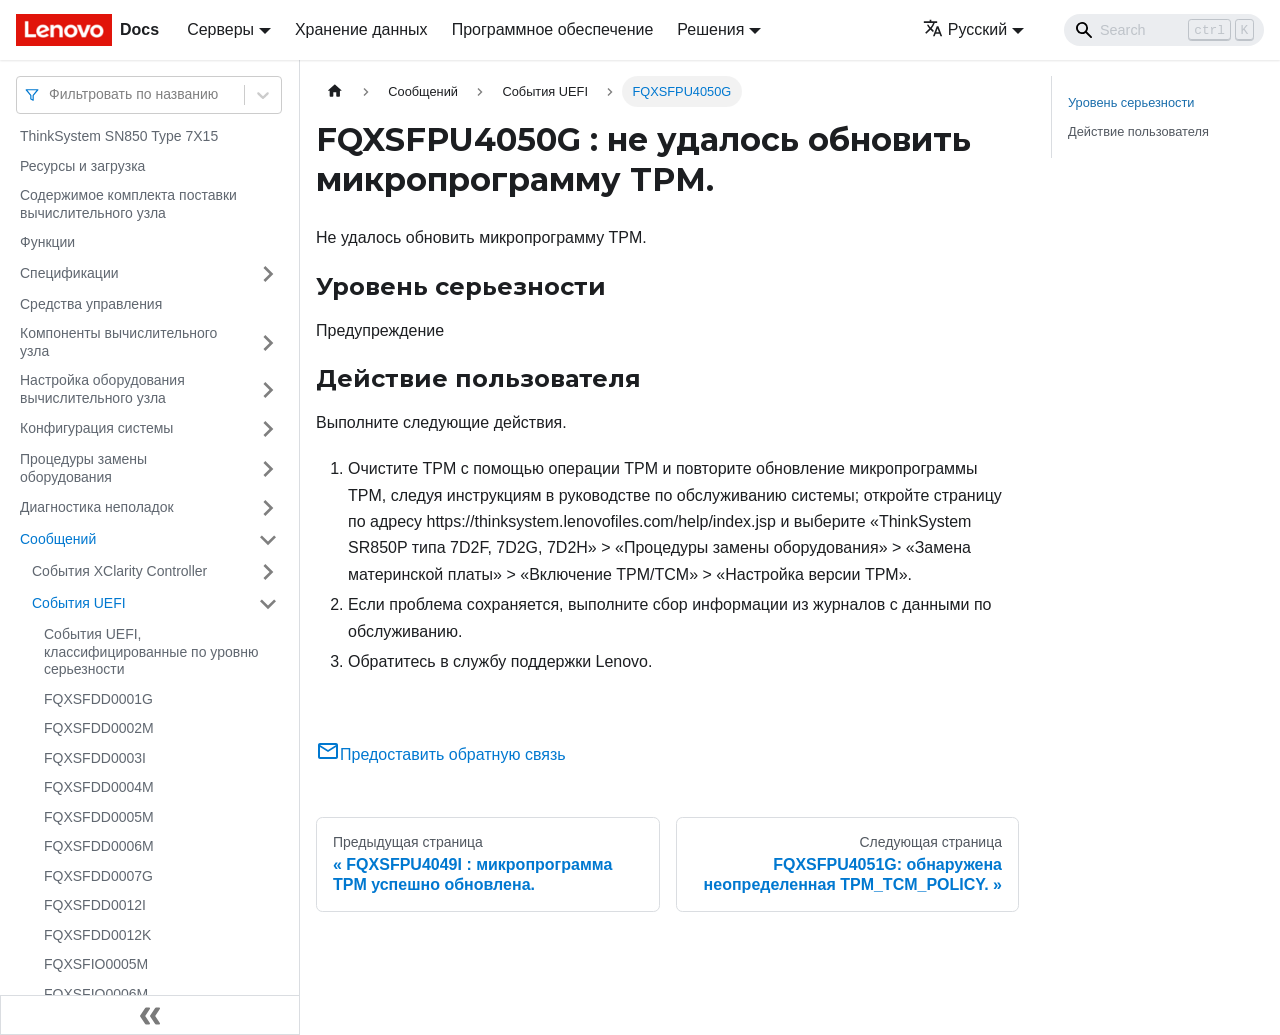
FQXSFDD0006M (99, 846)
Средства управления (91, 304)
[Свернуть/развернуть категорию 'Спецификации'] (268, 274)
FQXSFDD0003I (95, 758)
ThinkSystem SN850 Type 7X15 (119, 136)
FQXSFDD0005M (99, 817)
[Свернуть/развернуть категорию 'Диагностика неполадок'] (268, 508)
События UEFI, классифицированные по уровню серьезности (151, 651)
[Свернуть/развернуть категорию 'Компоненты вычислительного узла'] (268, 342)
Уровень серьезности (1131, 102)
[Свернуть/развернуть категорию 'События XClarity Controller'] (268, 572)
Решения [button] (710, 29)
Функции (47, 242)
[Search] (1164, 30)
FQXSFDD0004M (99, 787)
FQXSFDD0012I (95, 905)
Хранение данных (361, 29)
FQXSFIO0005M (96, 964)
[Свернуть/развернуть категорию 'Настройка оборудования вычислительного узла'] (268, 389)
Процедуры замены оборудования (83, 468)
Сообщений (58, 539)
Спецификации (69, 273)
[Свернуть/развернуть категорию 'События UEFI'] (268, 604)
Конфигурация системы (96, 428)
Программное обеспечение (553, 29)
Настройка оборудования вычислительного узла (102, 389)
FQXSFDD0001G (98, 699)
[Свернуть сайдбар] (150, 1015)
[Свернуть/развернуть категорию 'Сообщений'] (268, 540)
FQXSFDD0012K (97, 935)
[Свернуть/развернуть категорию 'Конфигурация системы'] (268, 429)
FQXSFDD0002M (99, 728)
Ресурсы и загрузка (82, 166)
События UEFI (79, 603)
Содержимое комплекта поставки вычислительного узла (128, 204)
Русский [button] (965, 29)
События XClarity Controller (119, 571)
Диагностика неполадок (97, 507)
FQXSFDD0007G (98, 876)
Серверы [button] (220, 29)
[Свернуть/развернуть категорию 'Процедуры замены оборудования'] (268, 468)
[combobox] (51, 94)
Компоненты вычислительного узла (118, 342)
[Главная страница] (335, 91)
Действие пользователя (1138, 131)
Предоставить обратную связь (441, 754)
